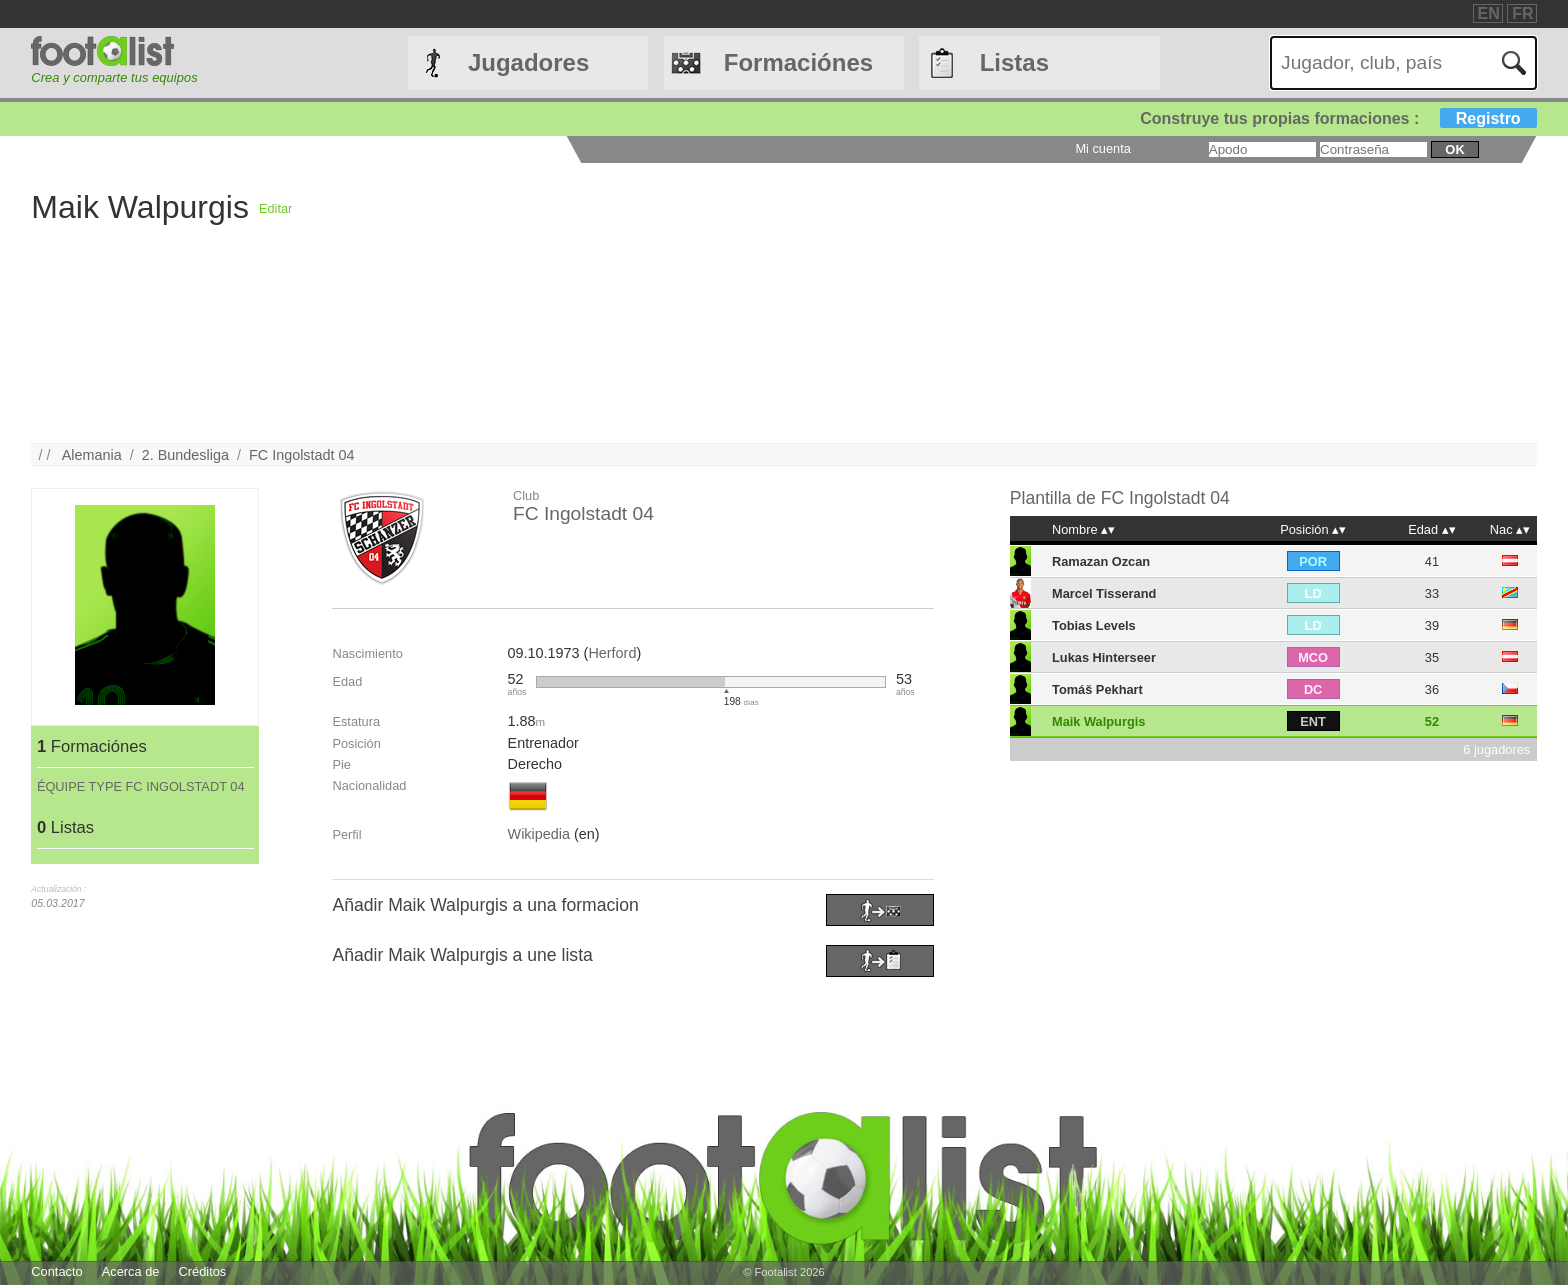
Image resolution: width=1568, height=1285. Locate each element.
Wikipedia (539, 834)
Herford (612, 653)
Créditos (203, 1271)
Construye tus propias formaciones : (1338, 118)
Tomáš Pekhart (1097, 689)
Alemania (92, 455)
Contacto (56, 1271)
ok (1454, 149)
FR (1522, 13)
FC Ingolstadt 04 (302, 455)
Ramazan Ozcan (1101, 561)
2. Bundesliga (185, 455)
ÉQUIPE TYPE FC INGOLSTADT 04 (141, 786)
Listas (1014, 62)
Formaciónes (798, 62)
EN (1489, 13)
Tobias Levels (1094, 625)
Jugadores (528, 62)
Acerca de (131, 1271)
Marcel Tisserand (1104, 593)
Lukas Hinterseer (1104, 657)
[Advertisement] (892, 303)
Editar (275, 208)
